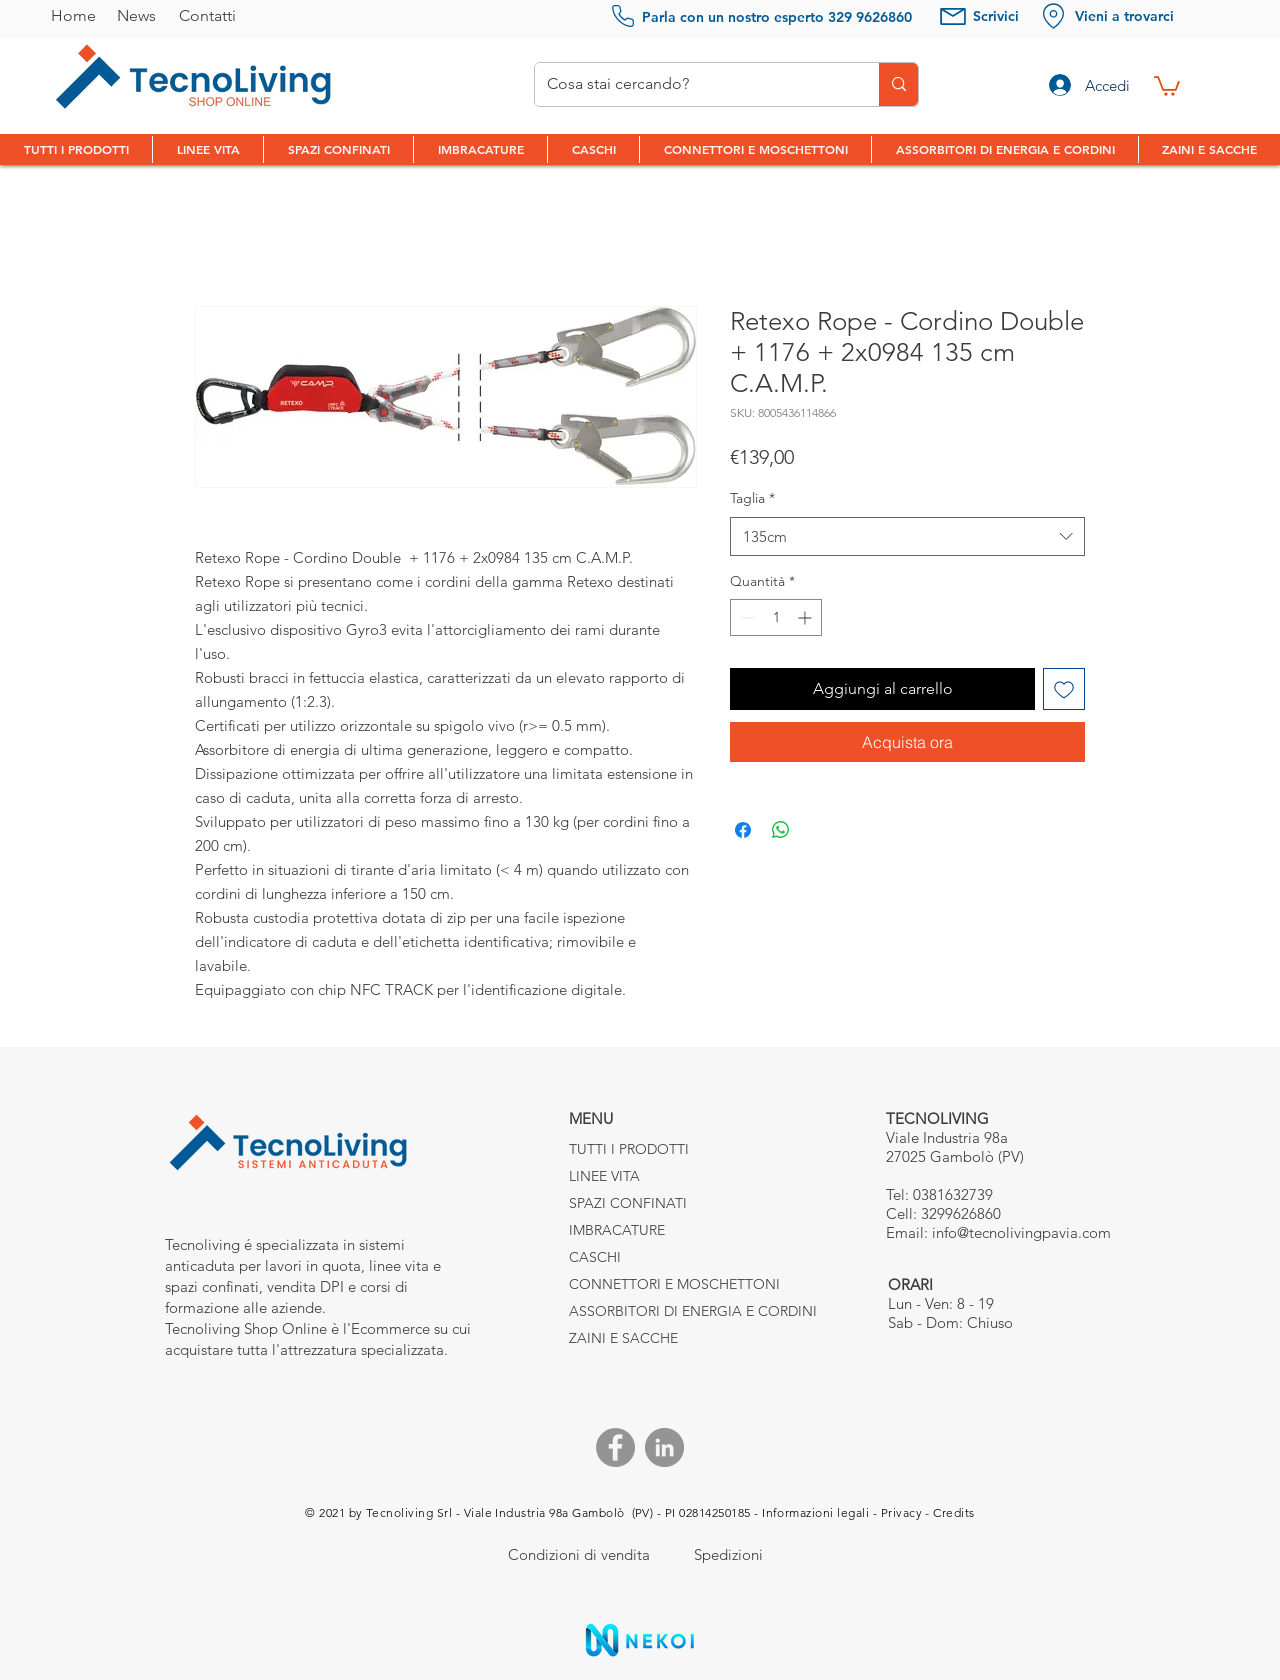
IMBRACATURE (617, 1230)
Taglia (752, 498)
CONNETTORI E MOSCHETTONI (639, 1284)
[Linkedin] (664, 1447)
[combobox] (907, 536)
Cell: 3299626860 (943, 1213)
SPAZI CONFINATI (628, 1203)
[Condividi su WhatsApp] (781, 830)
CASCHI (595, 1257)
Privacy (901, 1512)
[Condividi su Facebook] (743, 830)
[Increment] (806, 617)
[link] (1167, 85)
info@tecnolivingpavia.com (1021, 1232)
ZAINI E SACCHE (623, 1338)
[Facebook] (615, 1447)
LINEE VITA (604, 1176)
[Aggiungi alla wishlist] (1064, 689)
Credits (953, 1512)
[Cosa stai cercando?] (692, 84)
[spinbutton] (776, 617)
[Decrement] (745, 617)
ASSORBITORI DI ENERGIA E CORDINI (639, 1311)
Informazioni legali (815, 1512)
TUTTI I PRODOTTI (629, 1149)
